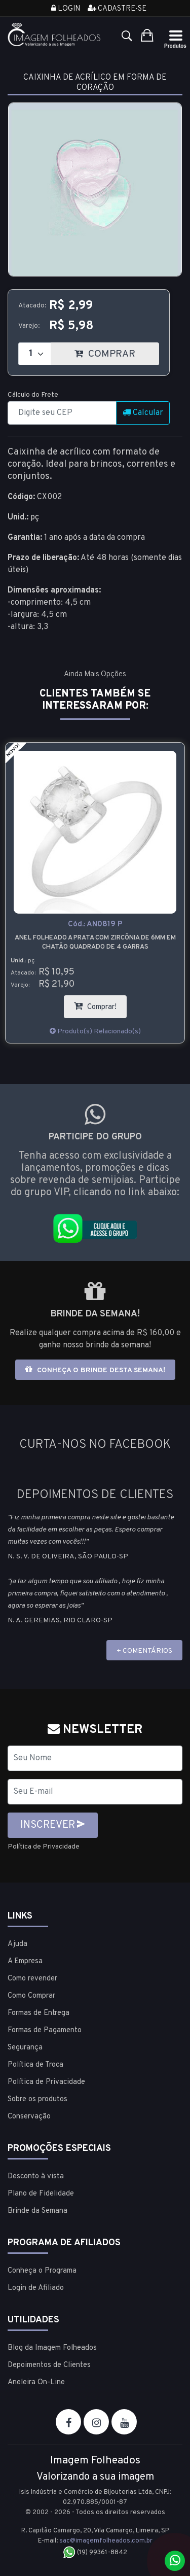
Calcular (143, 413)
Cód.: (95, 924)
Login (65, 9)
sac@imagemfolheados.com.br (106, 2541)
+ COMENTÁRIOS (144, 1651)
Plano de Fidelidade (41, 2194)
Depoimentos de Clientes (49, 2365)
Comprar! (100, 1003)
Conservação (29, 2116)
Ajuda (17, 1944)
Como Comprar (31, 1996)
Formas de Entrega (38, 2013)
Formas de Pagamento (45, 2030)
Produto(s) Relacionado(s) (95, 1031)
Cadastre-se (117, 9)
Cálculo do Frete (33, 395)
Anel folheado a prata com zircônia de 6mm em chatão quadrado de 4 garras (95, 942)
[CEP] (62, 413)
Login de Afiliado (36, 2288)
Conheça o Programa (42, 2271)
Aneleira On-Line (36, 2382)
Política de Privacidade (44, 1846)
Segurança (25, 2047)
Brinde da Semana (37, 2211)
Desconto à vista (36, 2176)
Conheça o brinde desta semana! (95, 1370)
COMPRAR (116, 351)
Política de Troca (35, 2065)
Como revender (32, 1978)
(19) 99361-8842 (95, 2553)
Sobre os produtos (37, 2099)
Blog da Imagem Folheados (52, 2348)
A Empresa (25, 1961)
